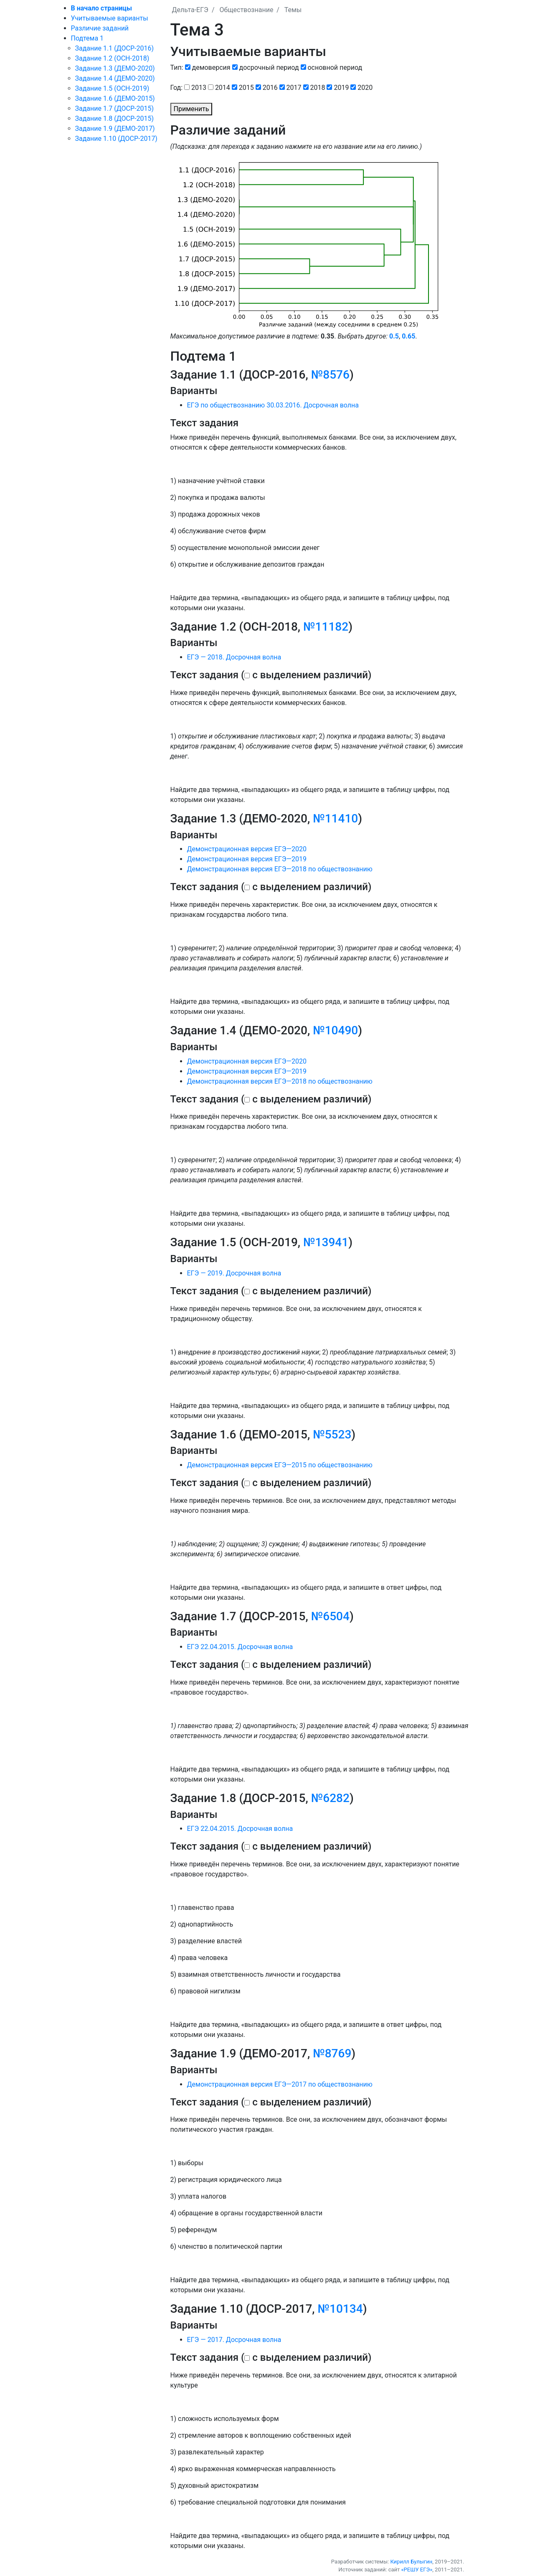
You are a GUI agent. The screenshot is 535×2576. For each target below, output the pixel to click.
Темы (293, 10)
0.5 (394, 336)
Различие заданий (100, 28)
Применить (191, 109)
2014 (222, 88)
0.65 (408, 336)
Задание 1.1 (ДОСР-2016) (114, 48)
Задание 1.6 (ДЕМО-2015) (115, 98)
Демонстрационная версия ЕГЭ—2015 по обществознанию (280, 1465)
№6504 (330, 1616)
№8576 (330, 375)
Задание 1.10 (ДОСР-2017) (116, 139)
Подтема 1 (87, 38)
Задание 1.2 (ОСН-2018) (112, 58)
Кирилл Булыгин (411, 2561)
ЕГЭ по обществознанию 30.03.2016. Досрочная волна (273, 405)
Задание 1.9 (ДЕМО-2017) (115, 128)
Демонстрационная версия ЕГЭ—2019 (247, 859)
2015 (246, 88)
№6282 (330, 1798)
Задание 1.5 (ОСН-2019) (112, 88)
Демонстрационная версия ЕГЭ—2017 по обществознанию (280, 2084)
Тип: (176, 67)
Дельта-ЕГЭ (190, 10)
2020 (365, 88)
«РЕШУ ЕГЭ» (416, 2569)
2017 (294, 88)
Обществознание (246, 10)
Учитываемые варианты (109, 18)
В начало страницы (101, 8)
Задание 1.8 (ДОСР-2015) (114, 118)
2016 (270, 88)
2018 (317, 88)
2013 (198, 88)
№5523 (332, 1434)
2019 (341, 88)
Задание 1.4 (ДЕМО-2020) (115, 78)
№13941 (325, 1242)
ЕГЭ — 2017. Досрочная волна (234, 2340)
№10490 (335, 1030)
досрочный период (269, 67)
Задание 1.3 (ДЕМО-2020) (115, 68)
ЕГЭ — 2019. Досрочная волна (234, 1273)
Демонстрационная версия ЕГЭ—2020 (247, 849)
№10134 (340, 2309)
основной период (334, 67)
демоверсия (211, 67)
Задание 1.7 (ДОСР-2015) (114, 108)
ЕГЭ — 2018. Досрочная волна (234, 657)
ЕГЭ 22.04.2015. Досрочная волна (240, 1647)
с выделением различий (310, 675)
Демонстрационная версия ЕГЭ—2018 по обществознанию (280, 869)
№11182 (325, 627)
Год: (176, 88)
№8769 (332, 2053)
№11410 (335, 818)
